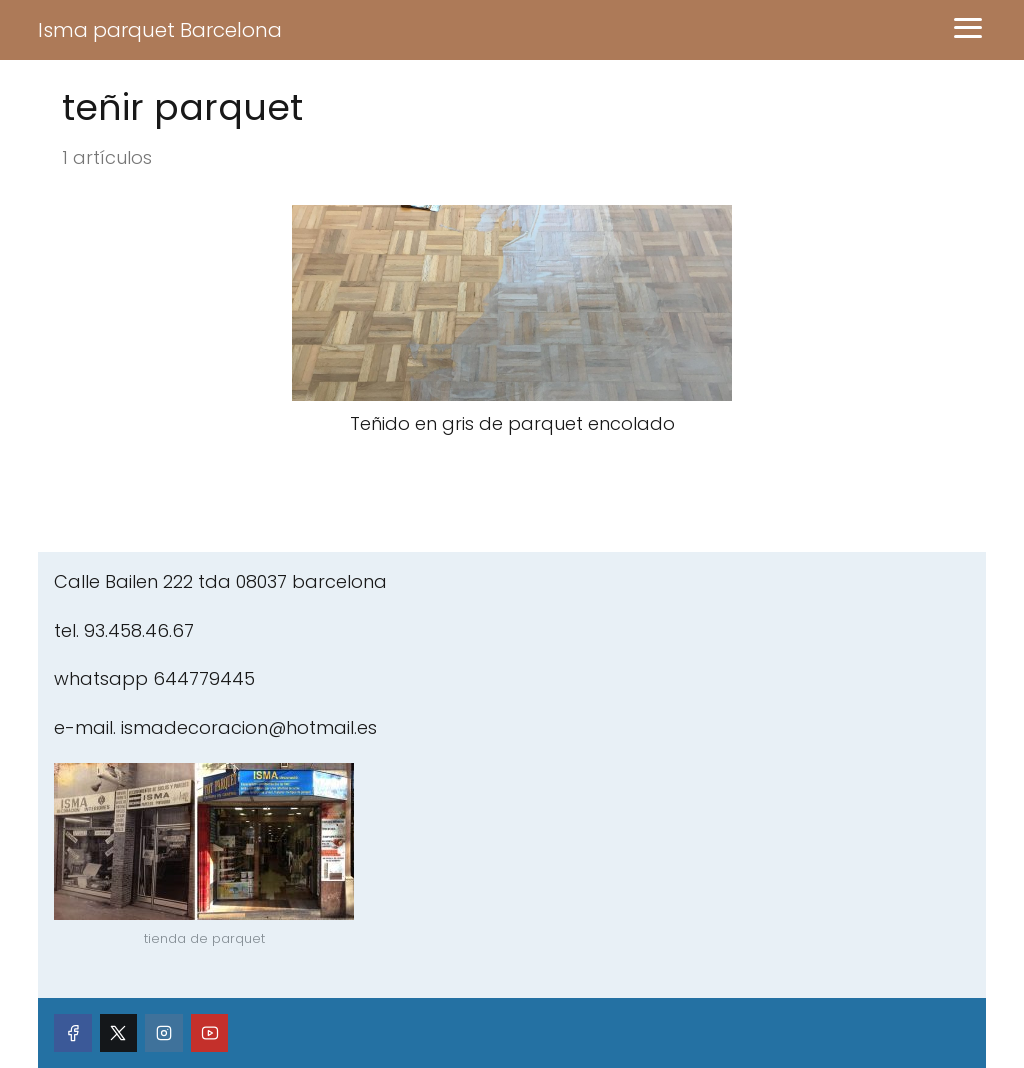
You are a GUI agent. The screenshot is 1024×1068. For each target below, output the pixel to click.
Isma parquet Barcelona (160, 30)
